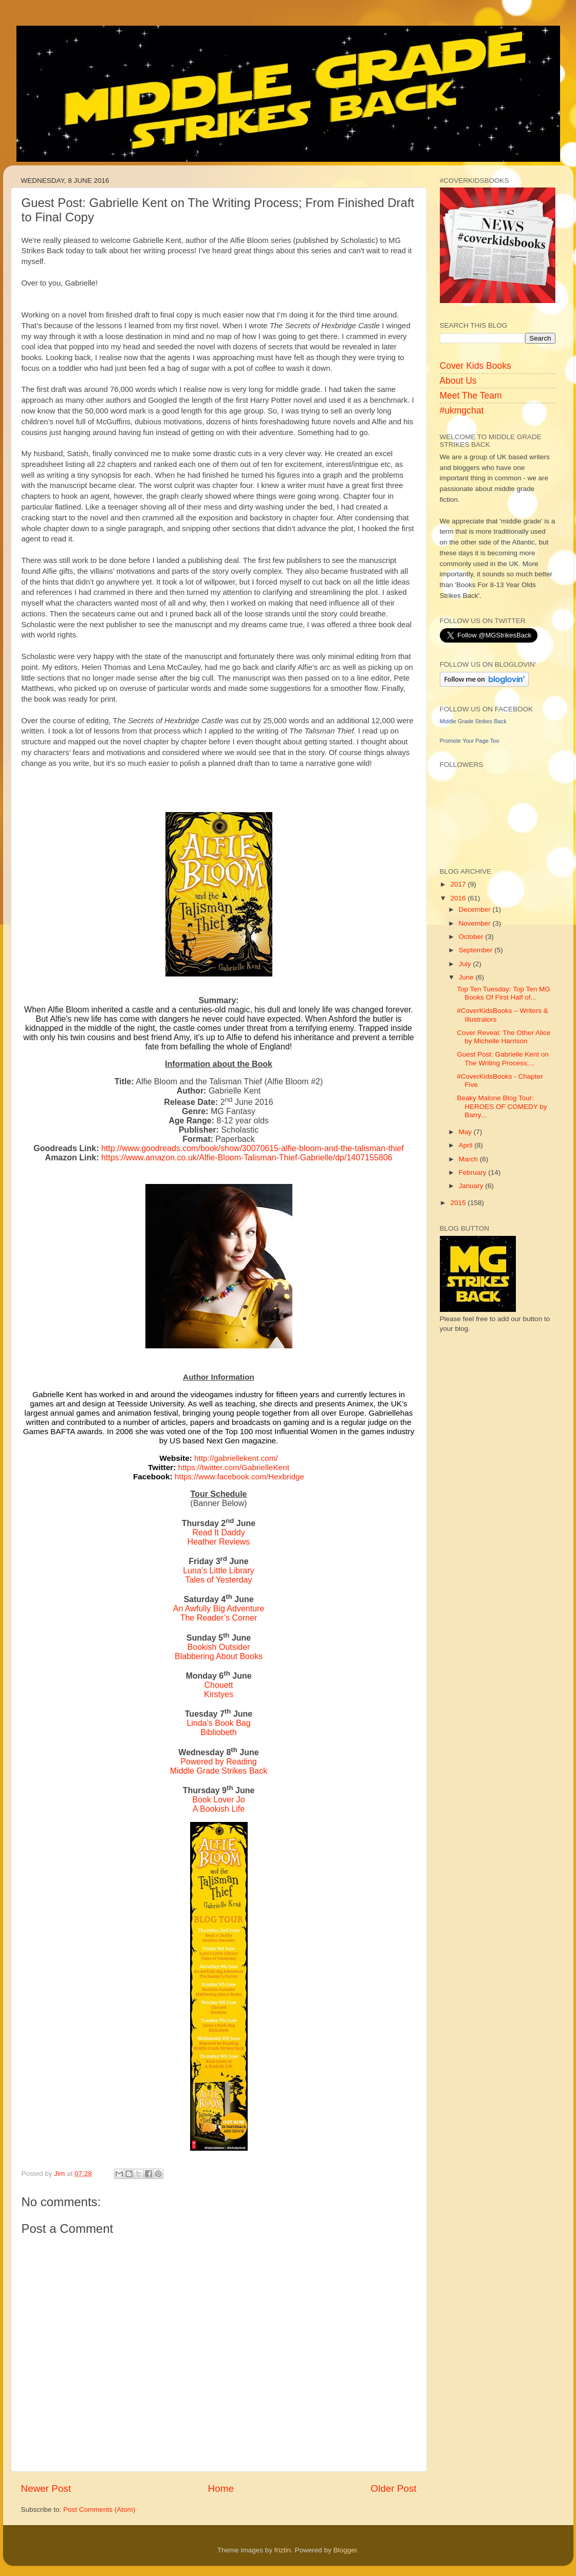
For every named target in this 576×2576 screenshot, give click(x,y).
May (466, 1132)
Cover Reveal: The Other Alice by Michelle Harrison (503, 1037)
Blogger (345, 2550)
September (477, 950)
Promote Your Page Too (469, 741)
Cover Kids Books (475, 366)
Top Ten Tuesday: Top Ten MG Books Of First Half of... (503, 993)
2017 (459, 884)
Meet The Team (471, 395)
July (466, 964)
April (467, 1145)
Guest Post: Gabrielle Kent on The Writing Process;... (503, 1058)
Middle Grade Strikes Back (473, 721)
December (476, 909)
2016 (459, 898)
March (469, 1159)
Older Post (393, 2488)
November (476, 923)
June (467, 977)
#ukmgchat (462, 410)
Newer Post (46, 2488)
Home (221, 2488)
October (472, 937)
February (474, 1172)
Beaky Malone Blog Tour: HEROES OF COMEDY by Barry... (502, 1106)
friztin (282, 2550)
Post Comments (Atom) (99, 2509)
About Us (458, 380)
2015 (459, 1203)
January (472, 1186)
